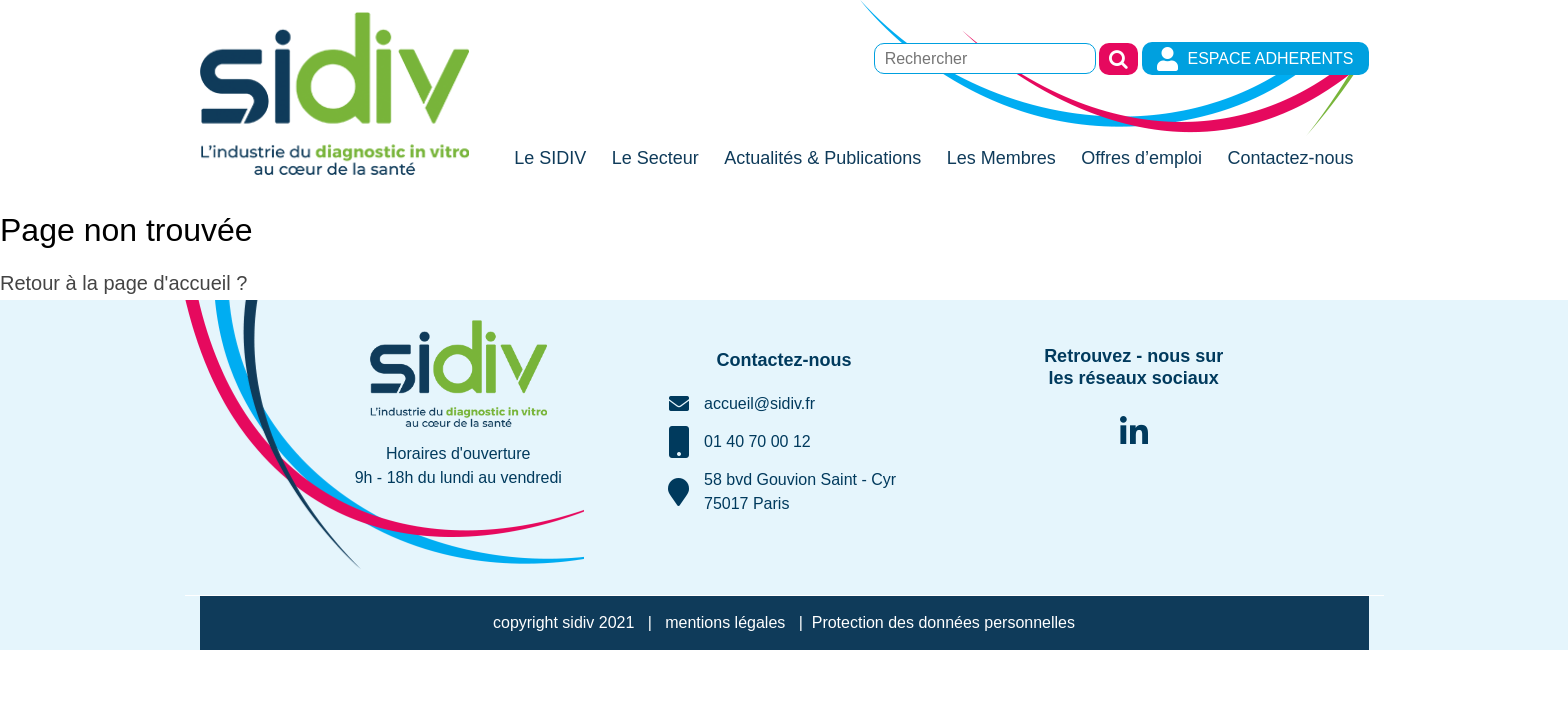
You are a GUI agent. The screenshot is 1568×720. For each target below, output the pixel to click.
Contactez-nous (1290, 158)
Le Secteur (655, 158)
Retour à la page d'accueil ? (123, 283)
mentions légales (725, 622)
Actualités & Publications (822, 158)
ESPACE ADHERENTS (1255, 59)
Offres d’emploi (1141, 158)
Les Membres (1001, 158)
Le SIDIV (550, 158)
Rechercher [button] (1118, 59)
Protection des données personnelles (943, 622)
